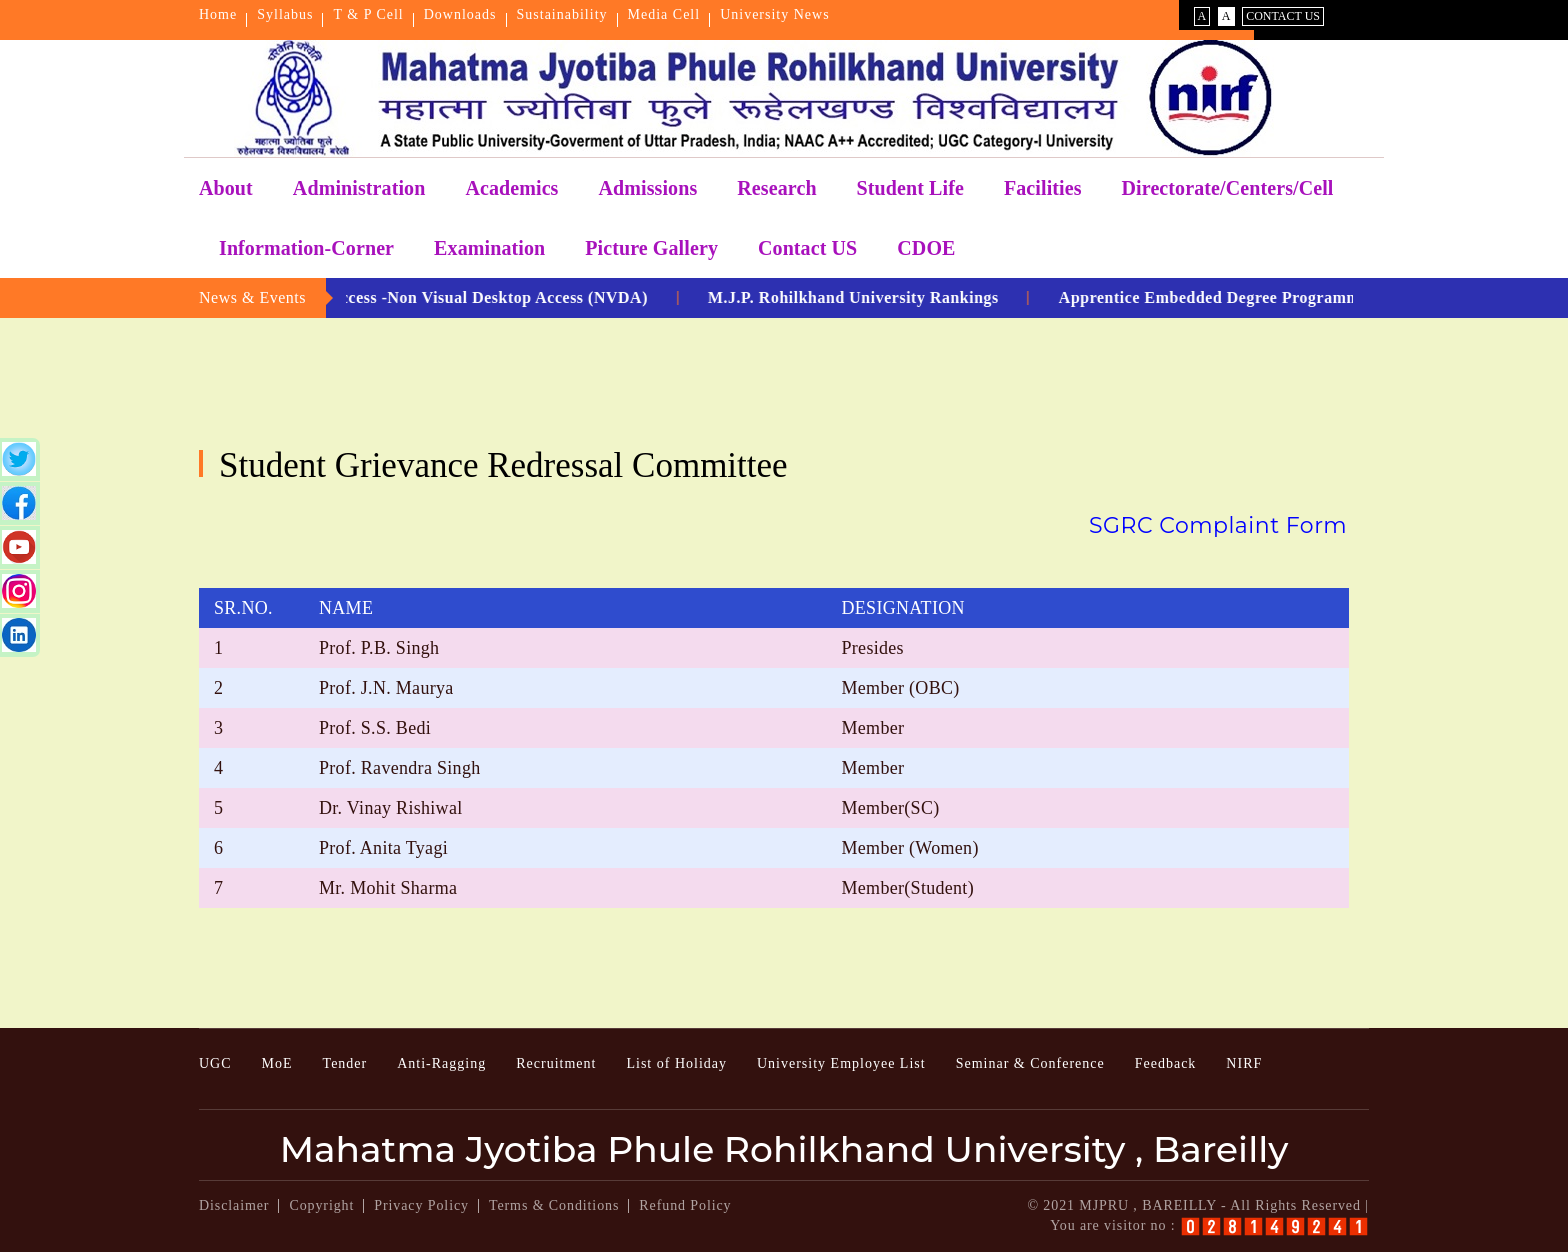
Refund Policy (685, 1205)
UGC (215, 1063)
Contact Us (1283, 16)
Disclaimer (234, 1205)
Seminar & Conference (1030, 1063)
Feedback (1166, 1063)
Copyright (321, 1205)
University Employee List (841, 1063)
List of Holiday (676, 1063)
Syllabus (285, 14)
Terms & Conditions (554, 1205)
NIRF (1244, 1063)
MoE (277, 1063)
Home (218, 14)
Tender (345, 1063)
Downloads (460, 14)
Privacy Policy (421, 1205)
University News (775, 14)
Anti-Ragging (441, 1063)
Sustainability (562, 14)
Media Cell (664, 14)
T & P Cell (368, 14)
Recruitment (556, 1063)
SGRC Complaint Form (1218, 525)
